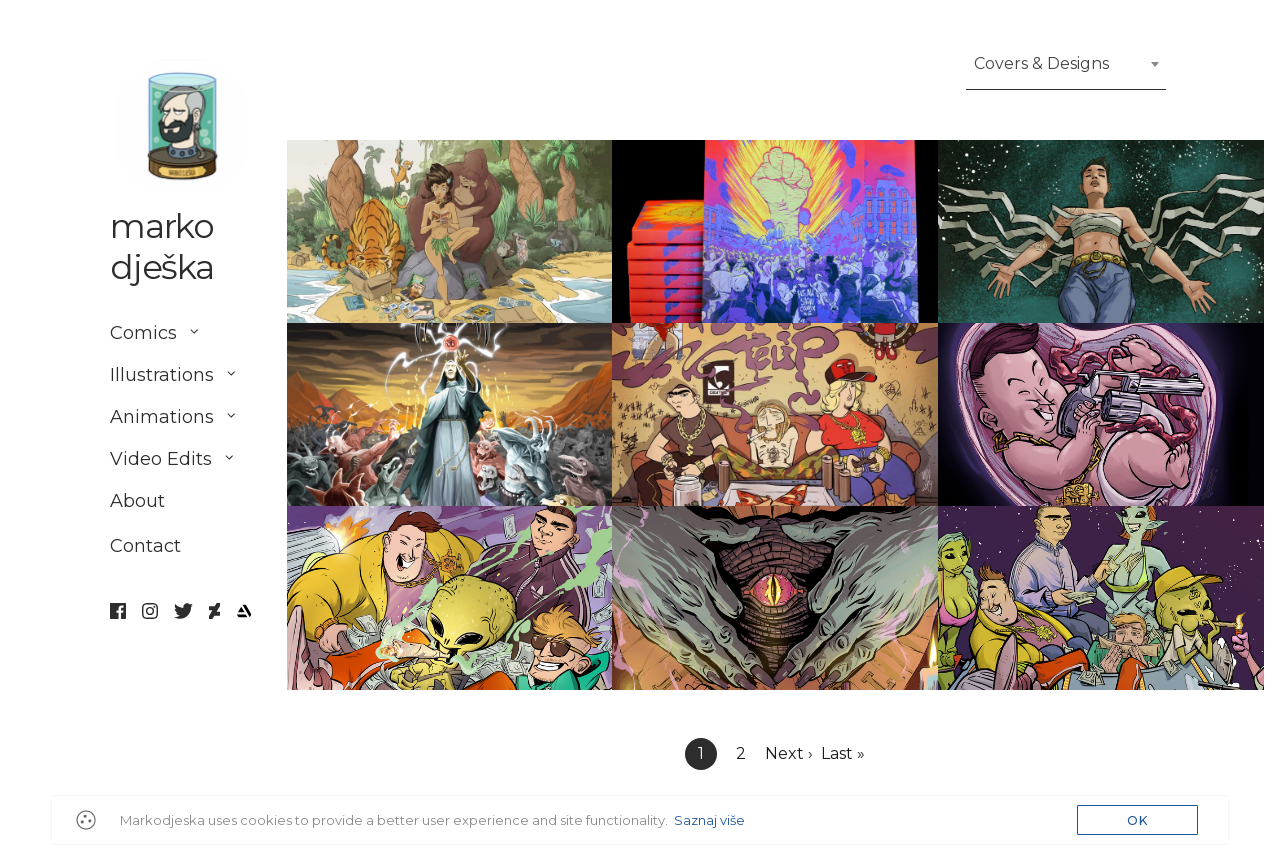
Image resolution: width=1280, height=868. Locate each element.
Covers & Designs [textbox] (1041, 63)
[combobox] (1066, 70)
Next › (789, 753)
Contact (145, 554)
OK (1137, 820)
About (137, 502)
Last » (843, 753)
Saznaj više (709, 820)
